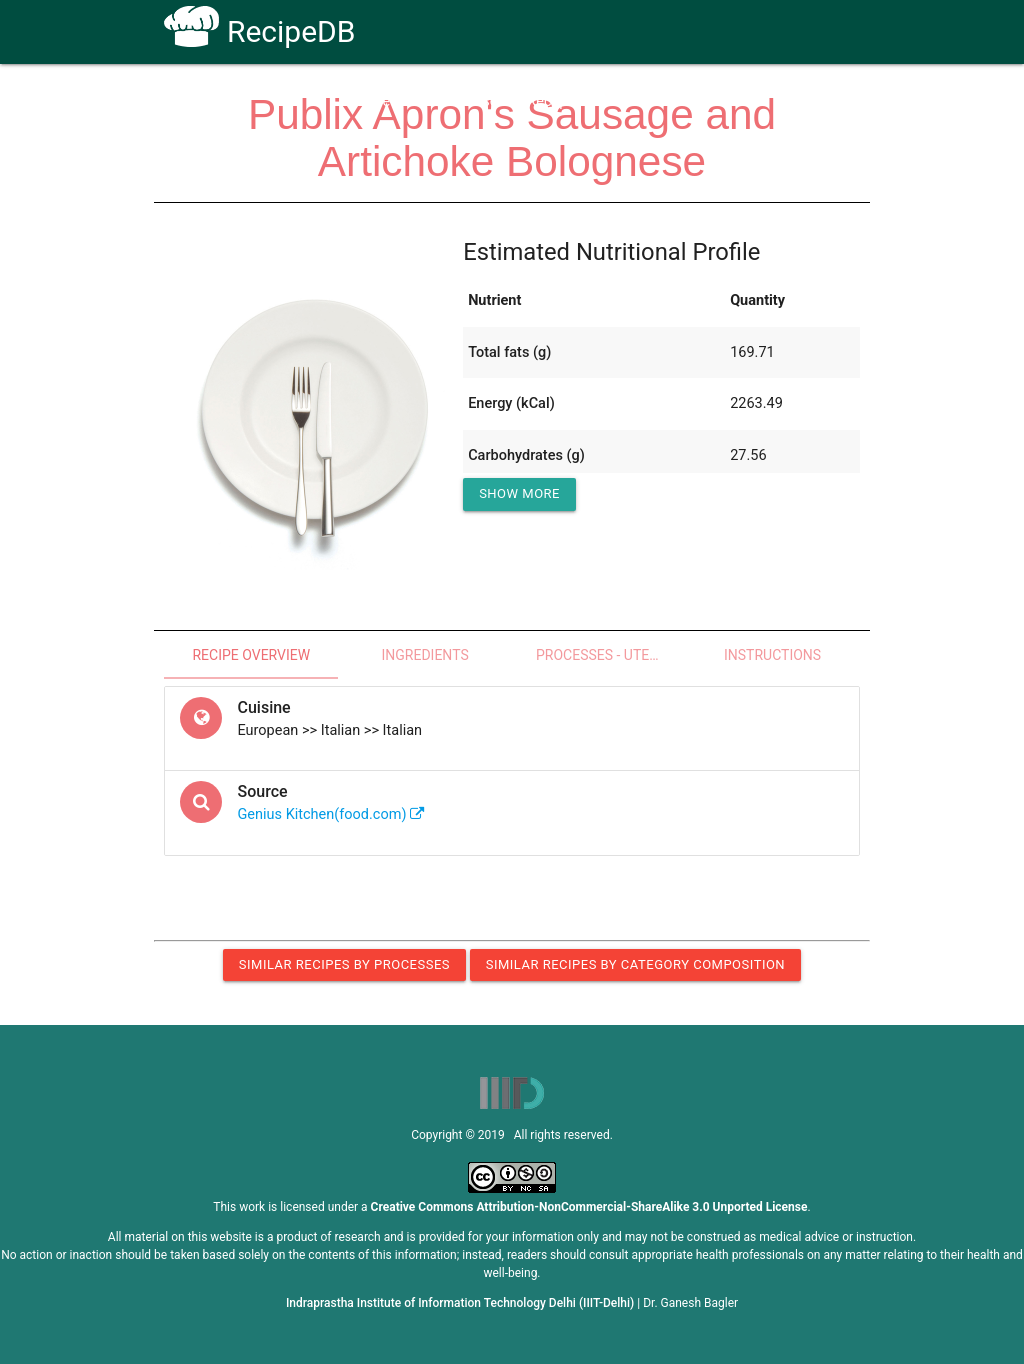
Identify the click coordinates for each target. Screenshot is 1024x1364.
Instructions (772, 655)
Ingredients (424, 655)
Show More (519, 493)
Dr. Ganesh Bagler (690, 1303)
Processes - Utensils (611, 655)
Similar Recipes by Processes (344, 964)
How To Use (458, 101)
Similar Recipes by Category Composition (635, 964)
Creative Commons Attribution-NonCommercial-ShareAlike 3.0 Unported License (589, 1207)
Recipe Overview (251, 655)
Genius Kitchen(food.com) (331, 814)
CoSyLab (815, 101)
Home (370, 101)
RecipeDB (259, 31)
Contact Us (721, 101)
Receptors (559, 101)
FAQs (640, 101)
